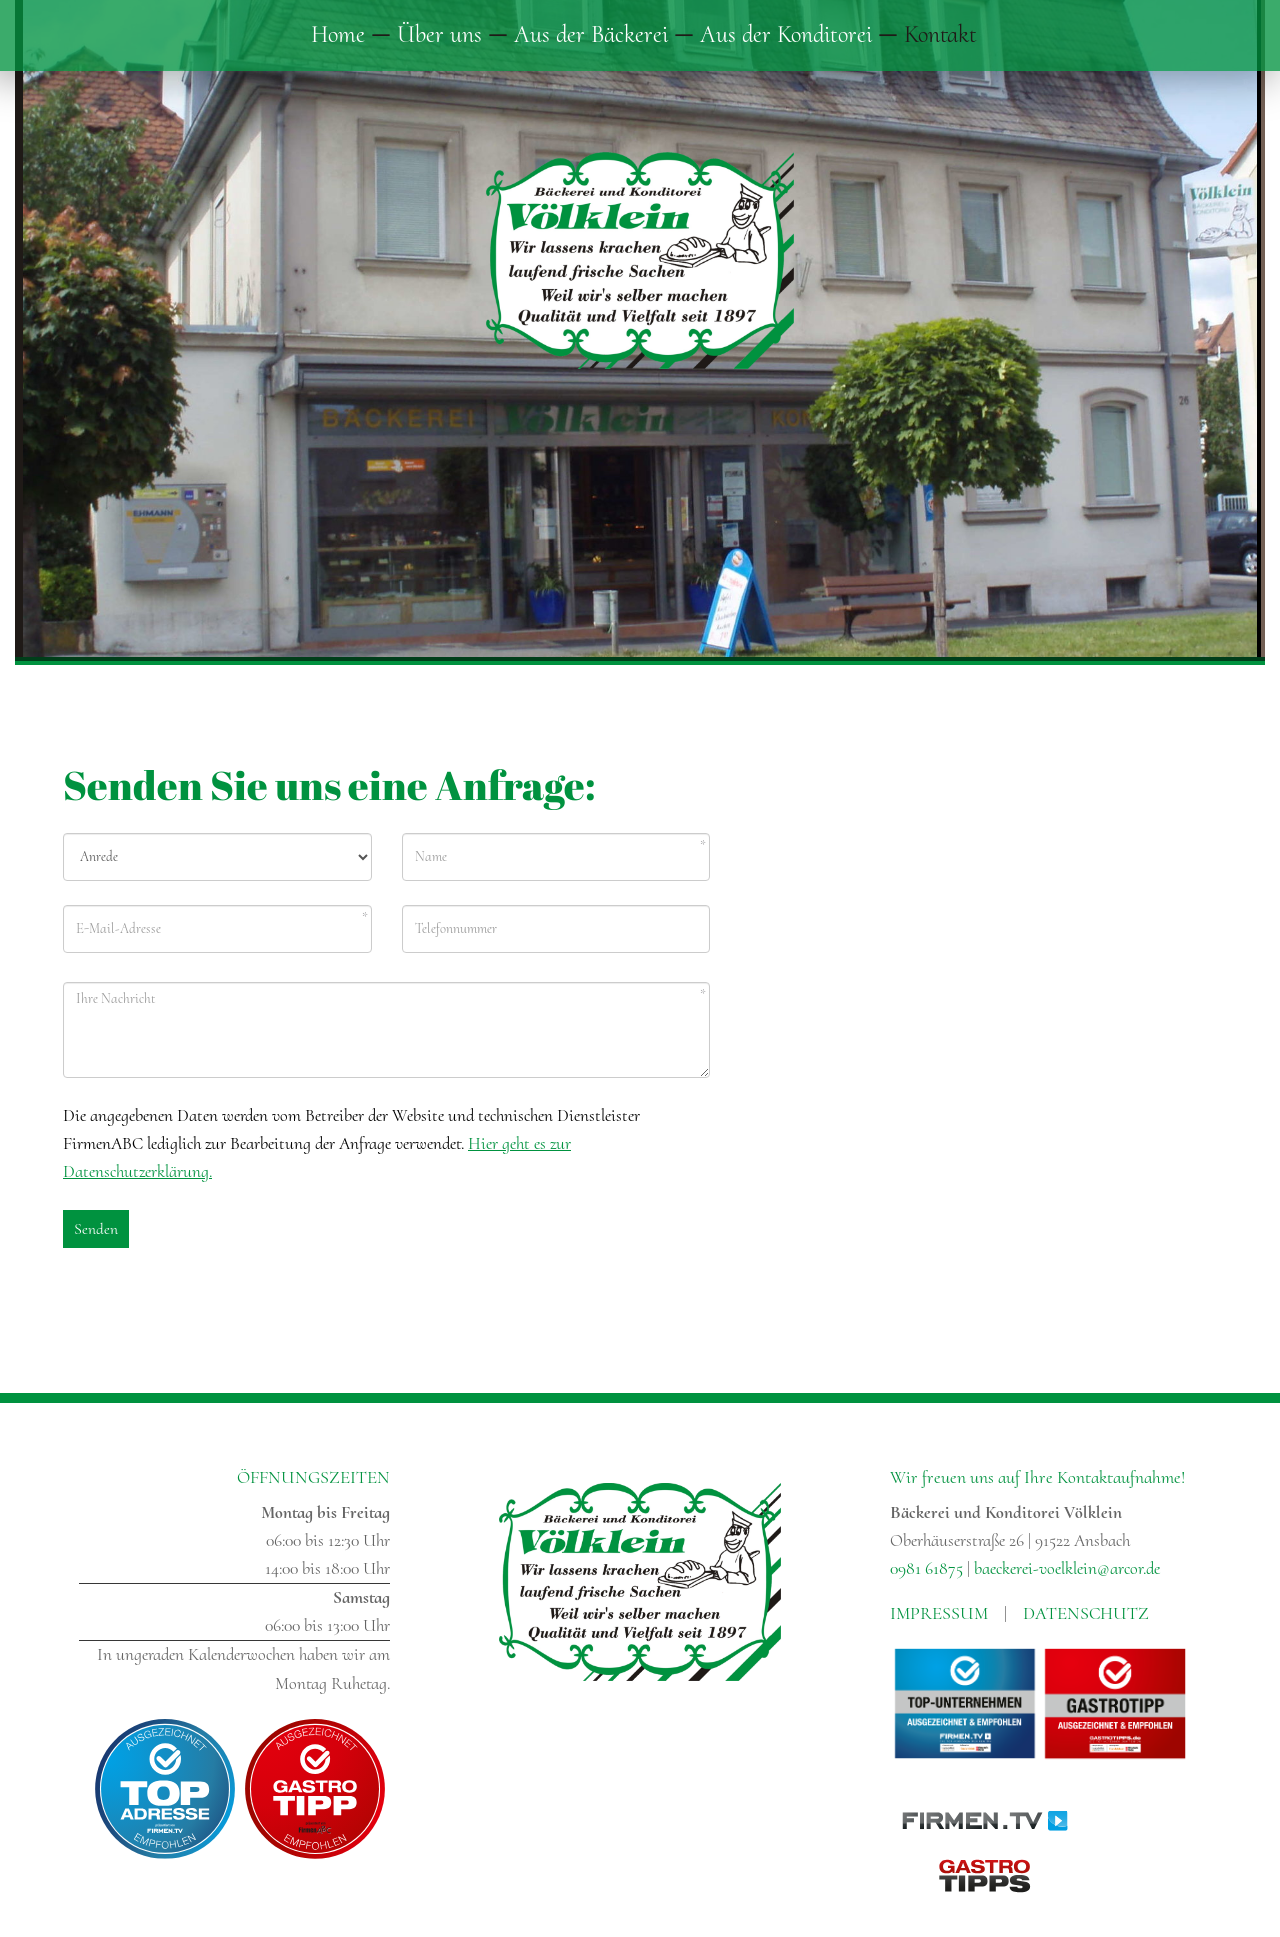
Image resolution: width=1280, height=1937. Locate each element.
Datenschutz (1086, 1613)
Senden (96, 1229)
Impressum (939, 1613)
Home (338, 34)
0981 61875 (926, 1568)
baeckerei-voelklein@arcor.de (1067, 1568)
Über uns (439, 34)
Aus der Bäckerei (591, 34)
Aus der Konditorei (786, 34)
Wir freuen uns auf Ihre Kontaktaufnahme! (1037, 1477)
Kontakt (940, 34)
